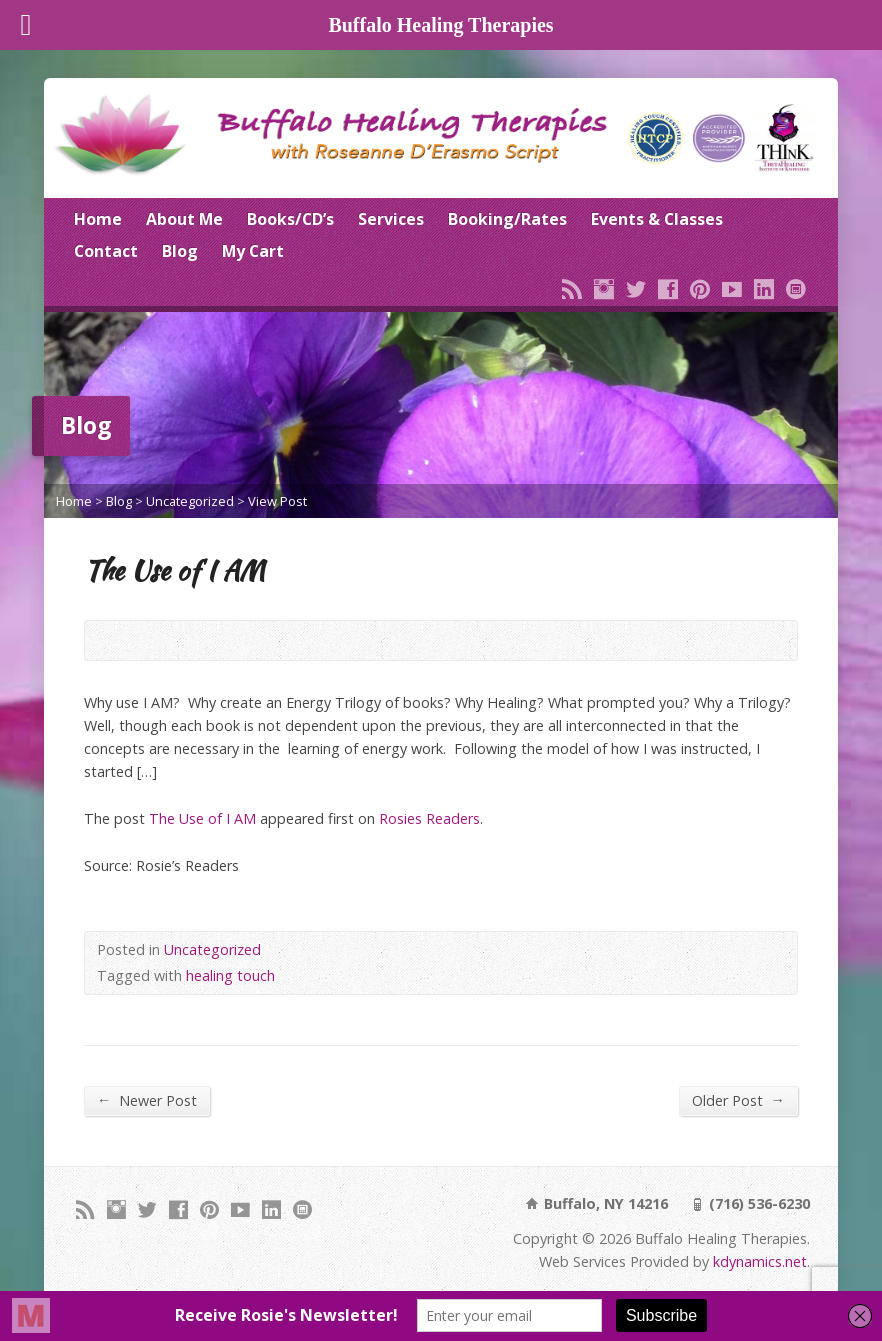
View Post (277, 501)
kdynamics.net (760, 1261)
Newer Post (147, 1100)
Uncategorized (190, 501)
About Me (184, 219)
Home (98, 219)
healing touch (230, 975)
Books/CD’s (290, 219)
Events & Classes (657, 219)
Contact (106, 251)
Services (391, 219)
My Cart (253, 251)
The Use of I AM (202, 818)
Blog (180, 251)
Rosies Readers (429, 818)
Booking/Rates (507, 219)
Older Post (738, 1100)
